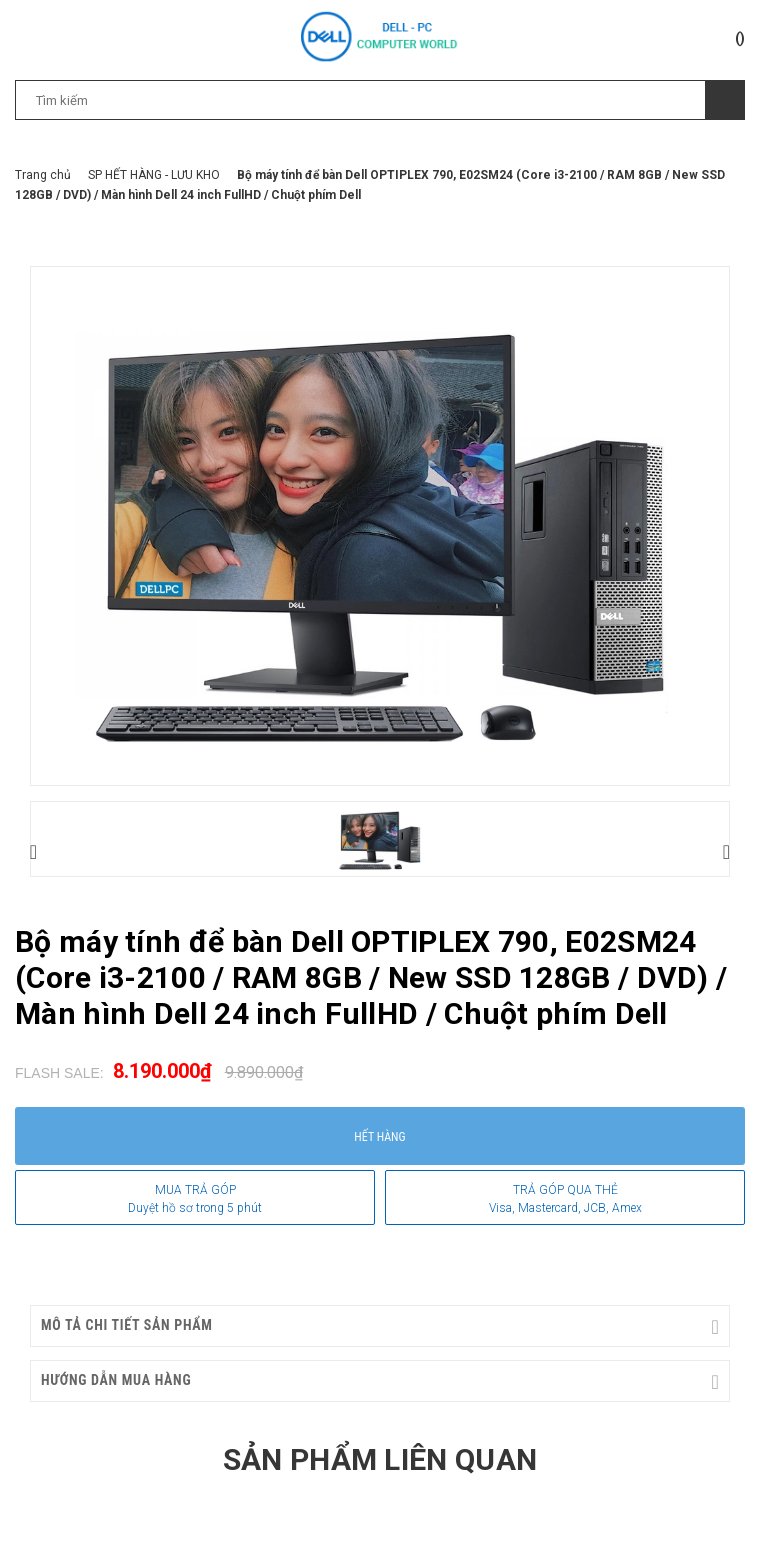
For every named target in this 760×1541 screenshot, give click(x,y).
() (740, 38)
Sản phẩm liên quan (380, 1459)
